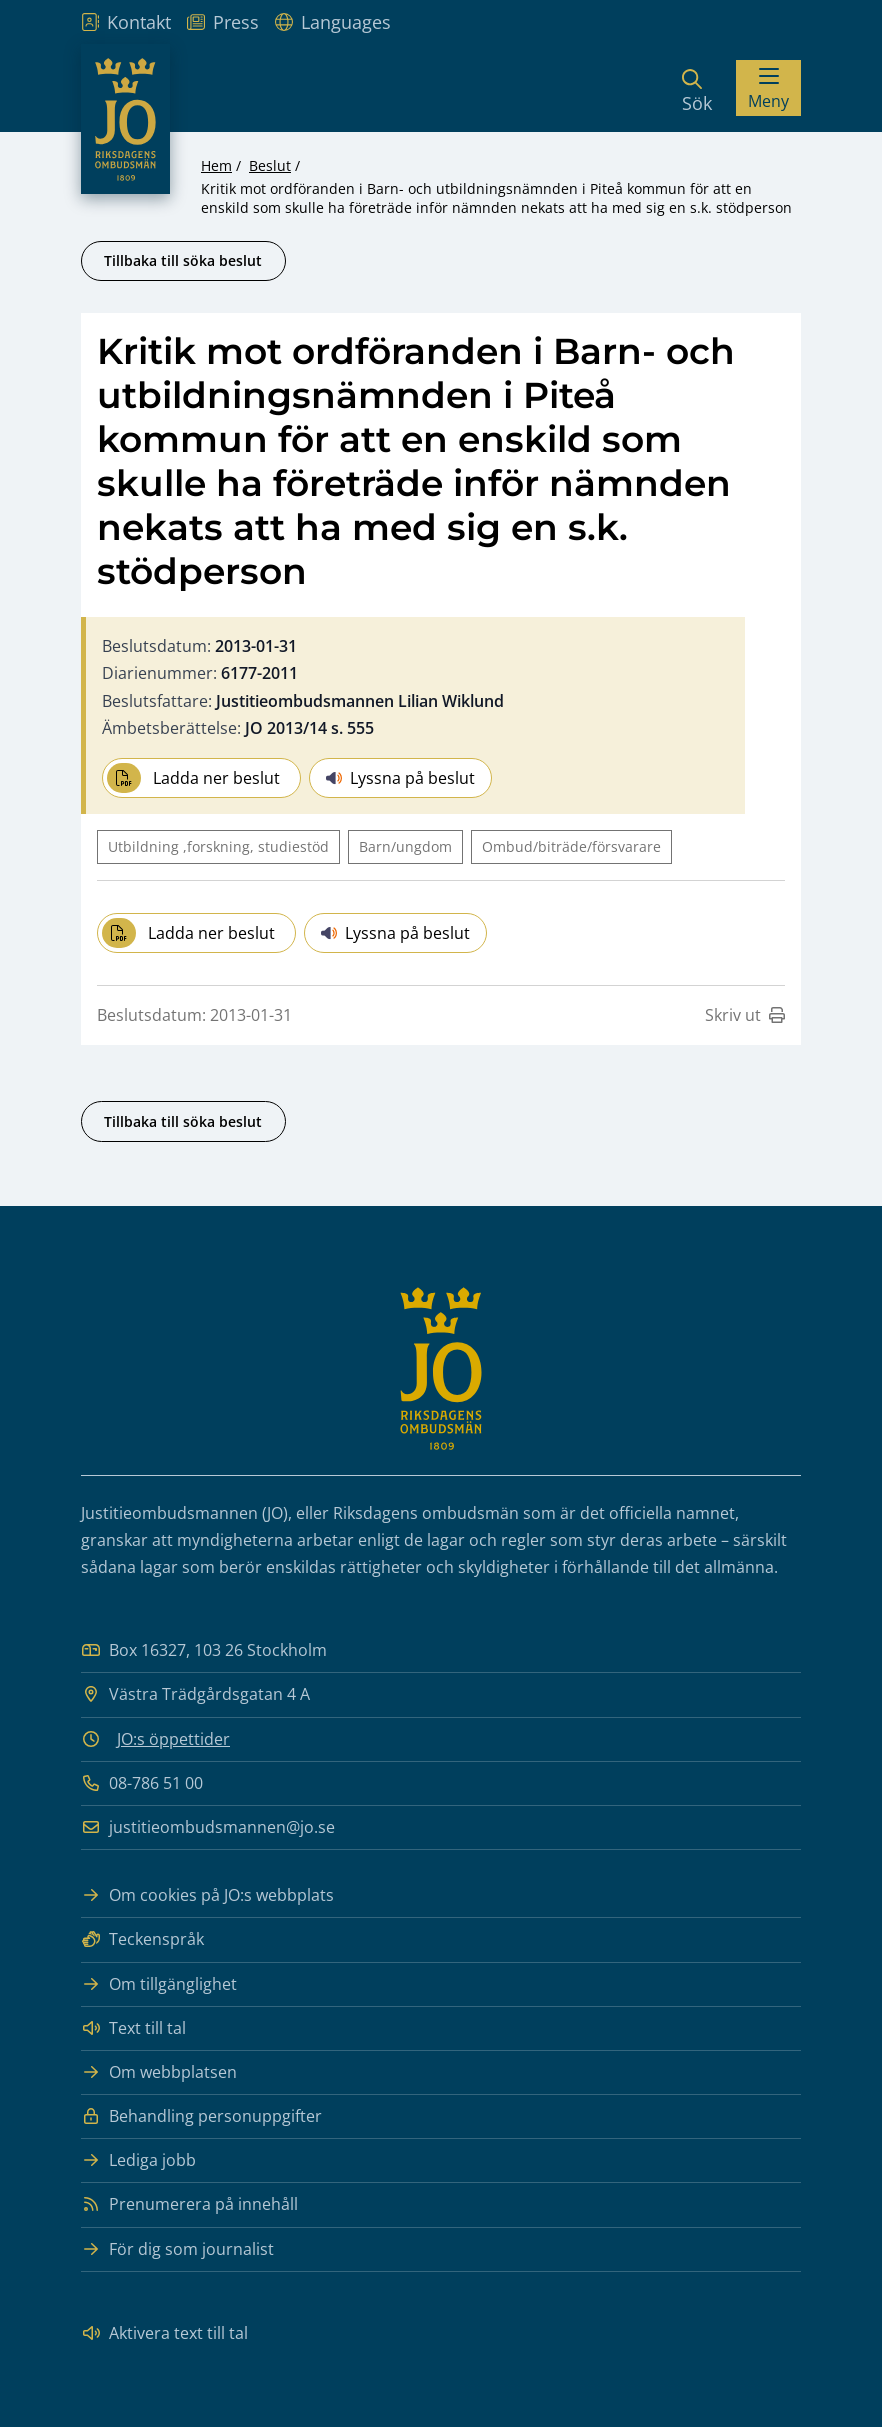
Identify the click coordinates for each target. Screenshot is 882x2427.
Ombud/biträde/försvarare (571, 846)
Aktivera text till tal (164, 2333)
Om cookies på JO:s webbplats (207, 1895)
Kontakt (126, 22)
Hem (216, 165)
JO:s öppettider (173, 1739)
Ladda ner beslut (193, 778)
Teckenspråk (142, 1939)
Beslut (270, 165)
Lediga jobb (138, 2160)
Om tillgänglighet (159, 1984)
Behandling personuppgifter (201, 2116)
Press (223, 22)
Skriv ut (745, 1015)
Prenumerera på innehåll (189, 2204)
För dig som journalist (177, 2249)
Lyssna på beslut (400, 778)
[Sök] (697, 88)
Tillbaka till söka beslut (183, 260)
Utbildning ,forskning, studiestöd (218, 846)
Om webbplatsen (159, 2072)
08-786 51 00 (142, 1783)
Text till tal (133, 2028)
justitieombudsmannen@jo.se (208, 1827)
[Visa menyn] (768, 88)
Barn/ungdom (405, 846)
